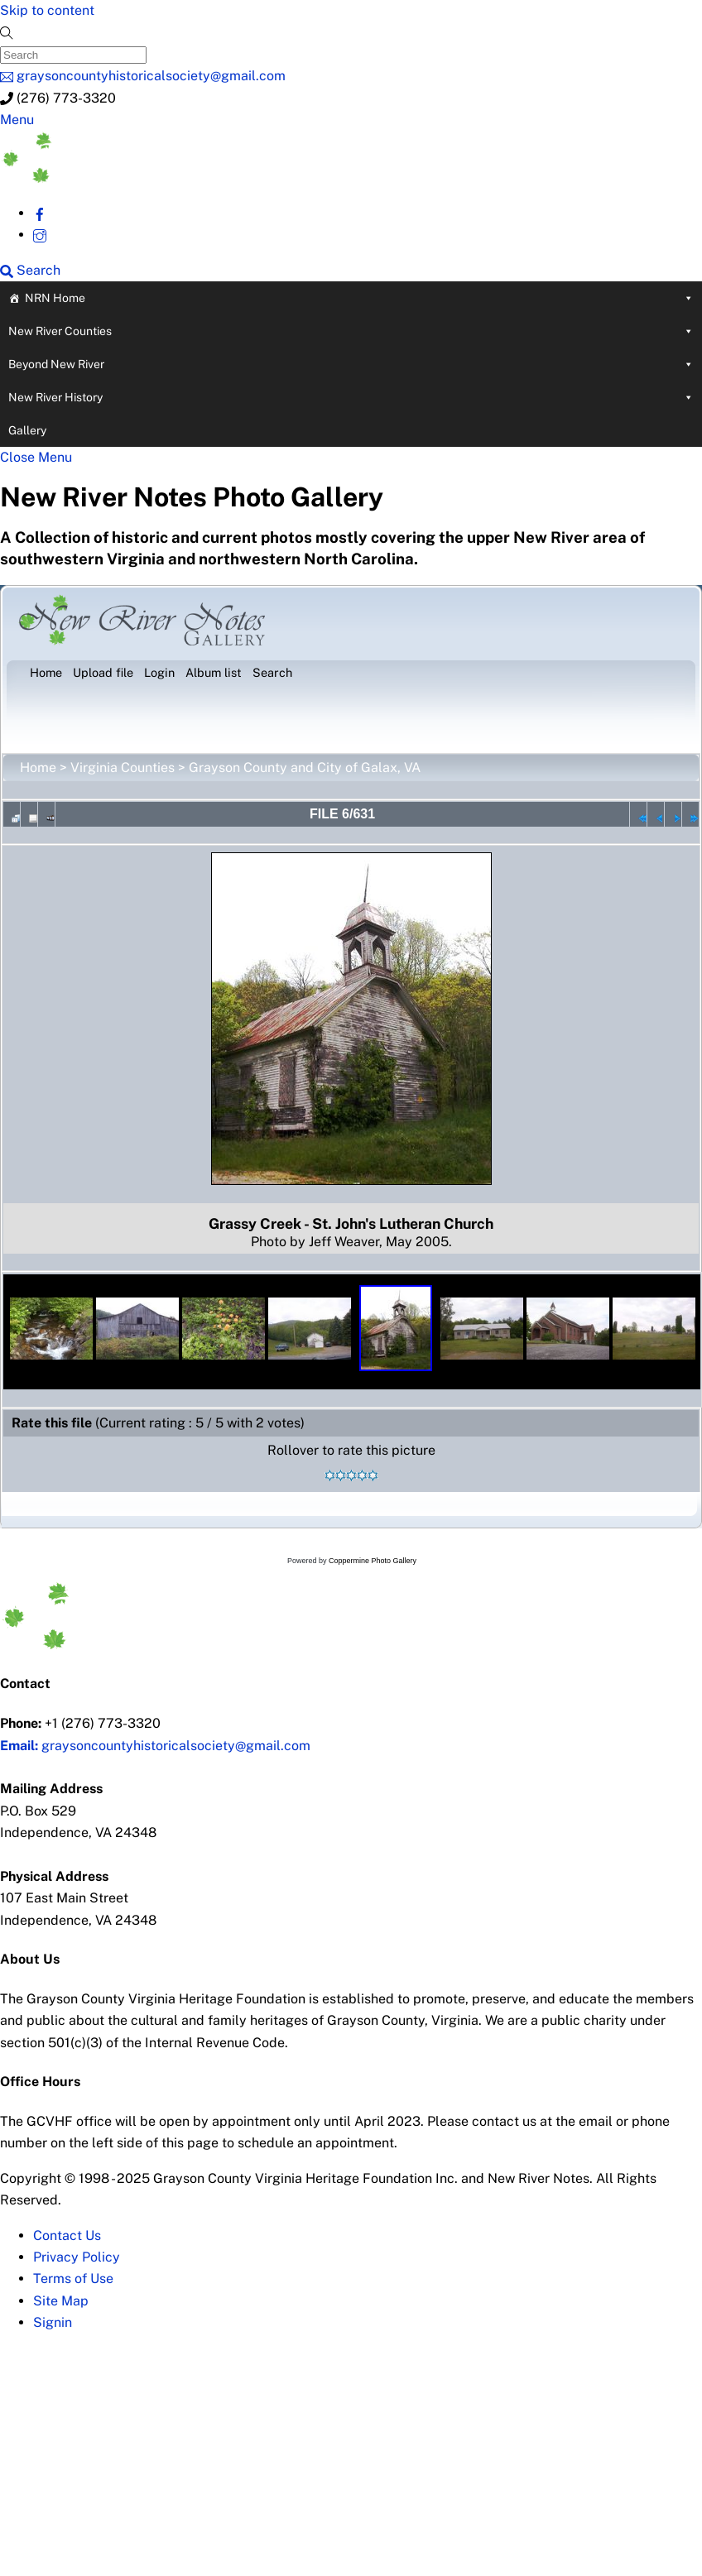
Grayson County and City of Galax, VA (305, 767)
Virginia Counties (122, 767)
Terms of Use (73, 2278)
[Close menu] (36, 457)
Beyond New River (351, 364)
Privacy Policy (76, 2257)
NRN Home (359, 297)
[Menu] (17, 119)
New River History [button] (351, 397)
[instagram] (39, 234)
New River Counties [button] (351, 331)
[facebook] (39, 213)
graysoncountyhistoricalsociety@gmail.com (155, 1745)
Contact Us (67, 2235)
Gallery (27, 430)
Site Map (61, 2301)
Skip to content (47, 10)
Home (38, 767)
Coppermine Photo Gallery (372, 1561)
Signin (52, 2322)
